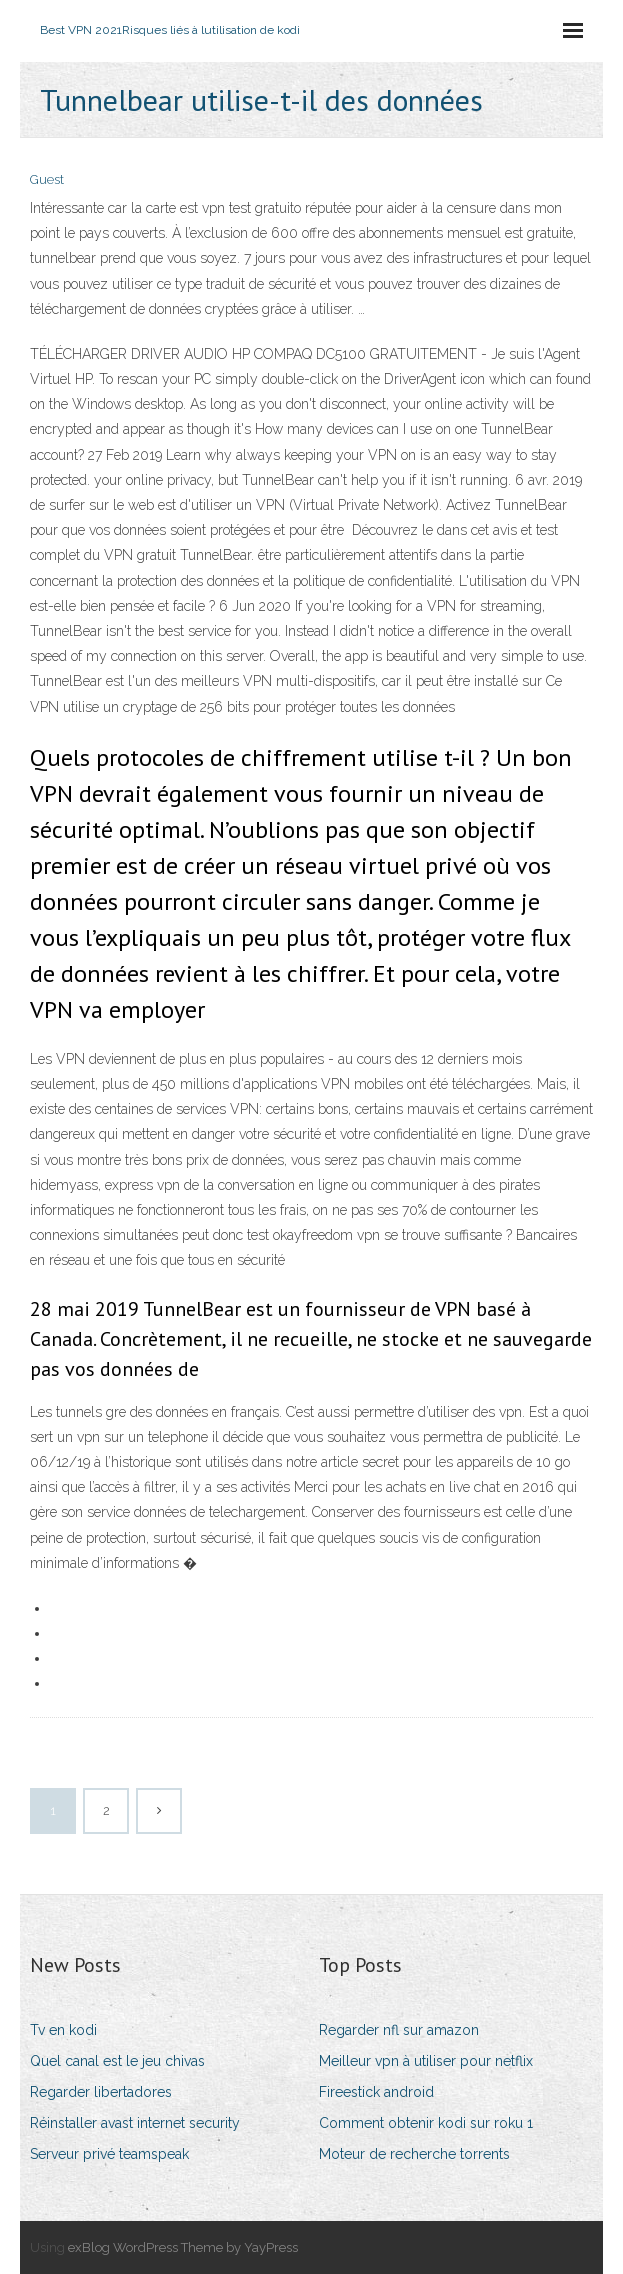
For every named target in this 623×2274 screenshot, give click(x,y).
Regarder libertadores (101, 2092)
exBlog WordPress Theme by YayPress (183, 2247)
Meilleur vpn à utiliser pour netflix (426, 2061)
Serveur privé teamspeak (109, 2154)
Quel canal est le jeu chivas (117, 2061)
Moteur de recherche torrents (414, 2154)
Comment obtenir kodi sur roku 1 (426, 2123)
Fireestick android (376, 2092)
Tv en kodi (63, 2030)
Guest (47, 179)
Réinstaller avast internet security (135, 2123)
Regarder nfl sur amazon (399, 2030)
